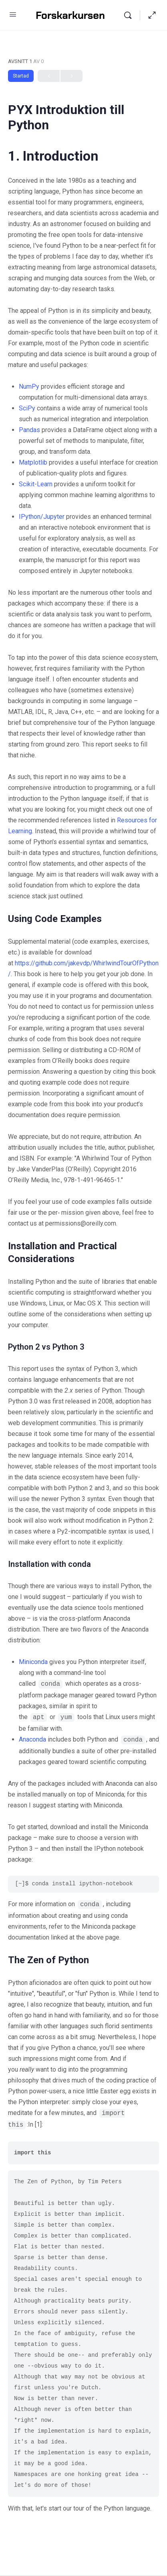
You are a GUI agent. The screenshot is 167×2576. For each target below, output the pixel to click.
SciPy (27, 408)
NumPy (29, 386)
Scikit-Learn (35, 484)
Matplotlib (33, 462)
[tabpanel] (83, 1330)
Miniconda (33, 1662)
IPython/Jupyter (41, 516)
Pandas (29, 430)
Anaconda (32, 1739)
